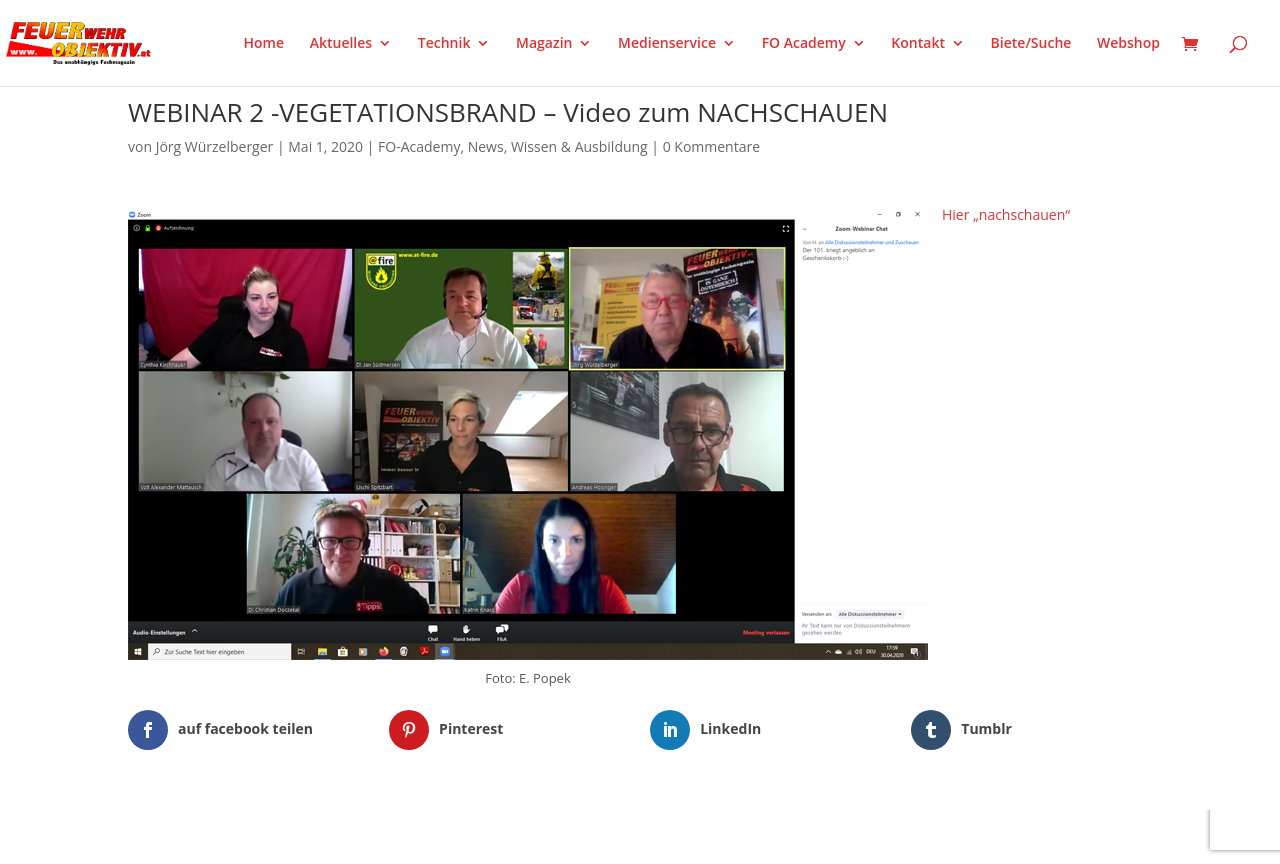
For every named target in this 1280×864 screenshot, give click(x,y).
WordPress (361, 836)
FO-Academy (419, 146)
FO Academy (804, 44)
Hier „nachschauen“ (1006, 214)
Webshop (1128, 44)
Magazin (544, 44)
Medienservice (667, 44)
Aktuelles (341, 44)
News (486, 146)
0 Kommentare (711, 146)
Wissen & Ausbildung (579, 146)
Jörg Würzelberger (215, 146)
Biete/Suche (1031, 44)
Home (264, 44)
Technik (444, 44)
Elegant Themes (227, 836)
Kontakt (918, 44)
